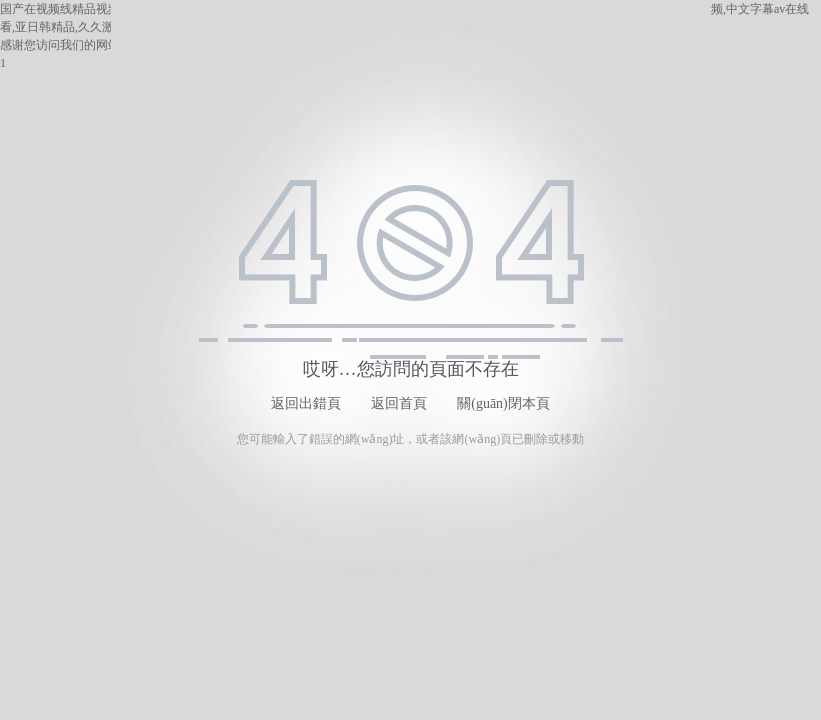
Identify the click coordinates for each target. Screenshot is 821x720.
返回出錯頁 (306, 403)
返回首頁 (399, 403)
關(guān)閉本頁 (503, 403)
